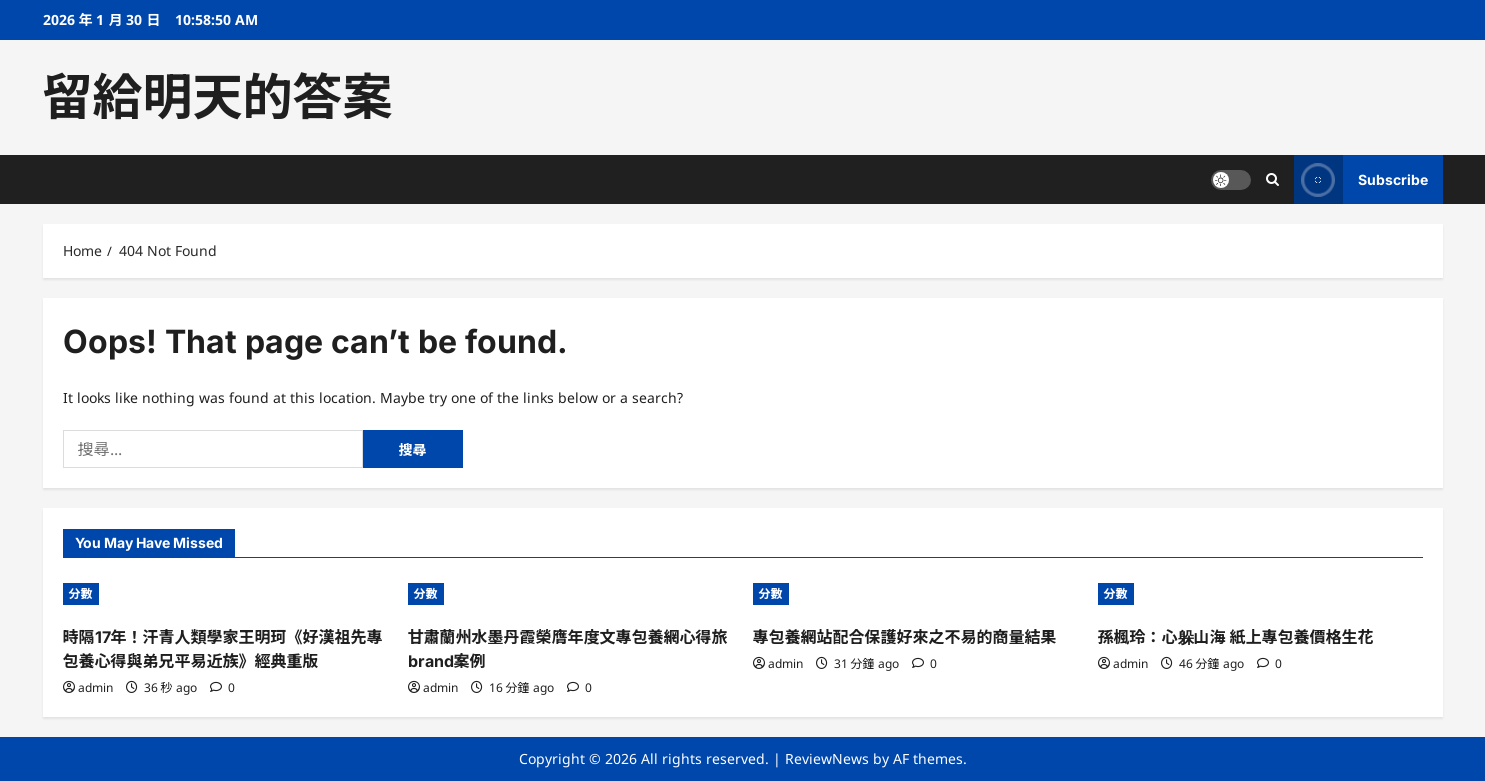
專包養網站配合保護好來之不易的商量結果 (905, 637)
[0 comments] (222, 687)
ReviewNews (827, 758)
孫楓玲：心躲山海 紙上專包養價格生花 (1236, 637)
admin (95, 687)
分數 (81, 593)
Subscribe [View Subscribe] (1361, 179)
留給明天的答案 (218, 97)
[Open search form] (1272, 179)
